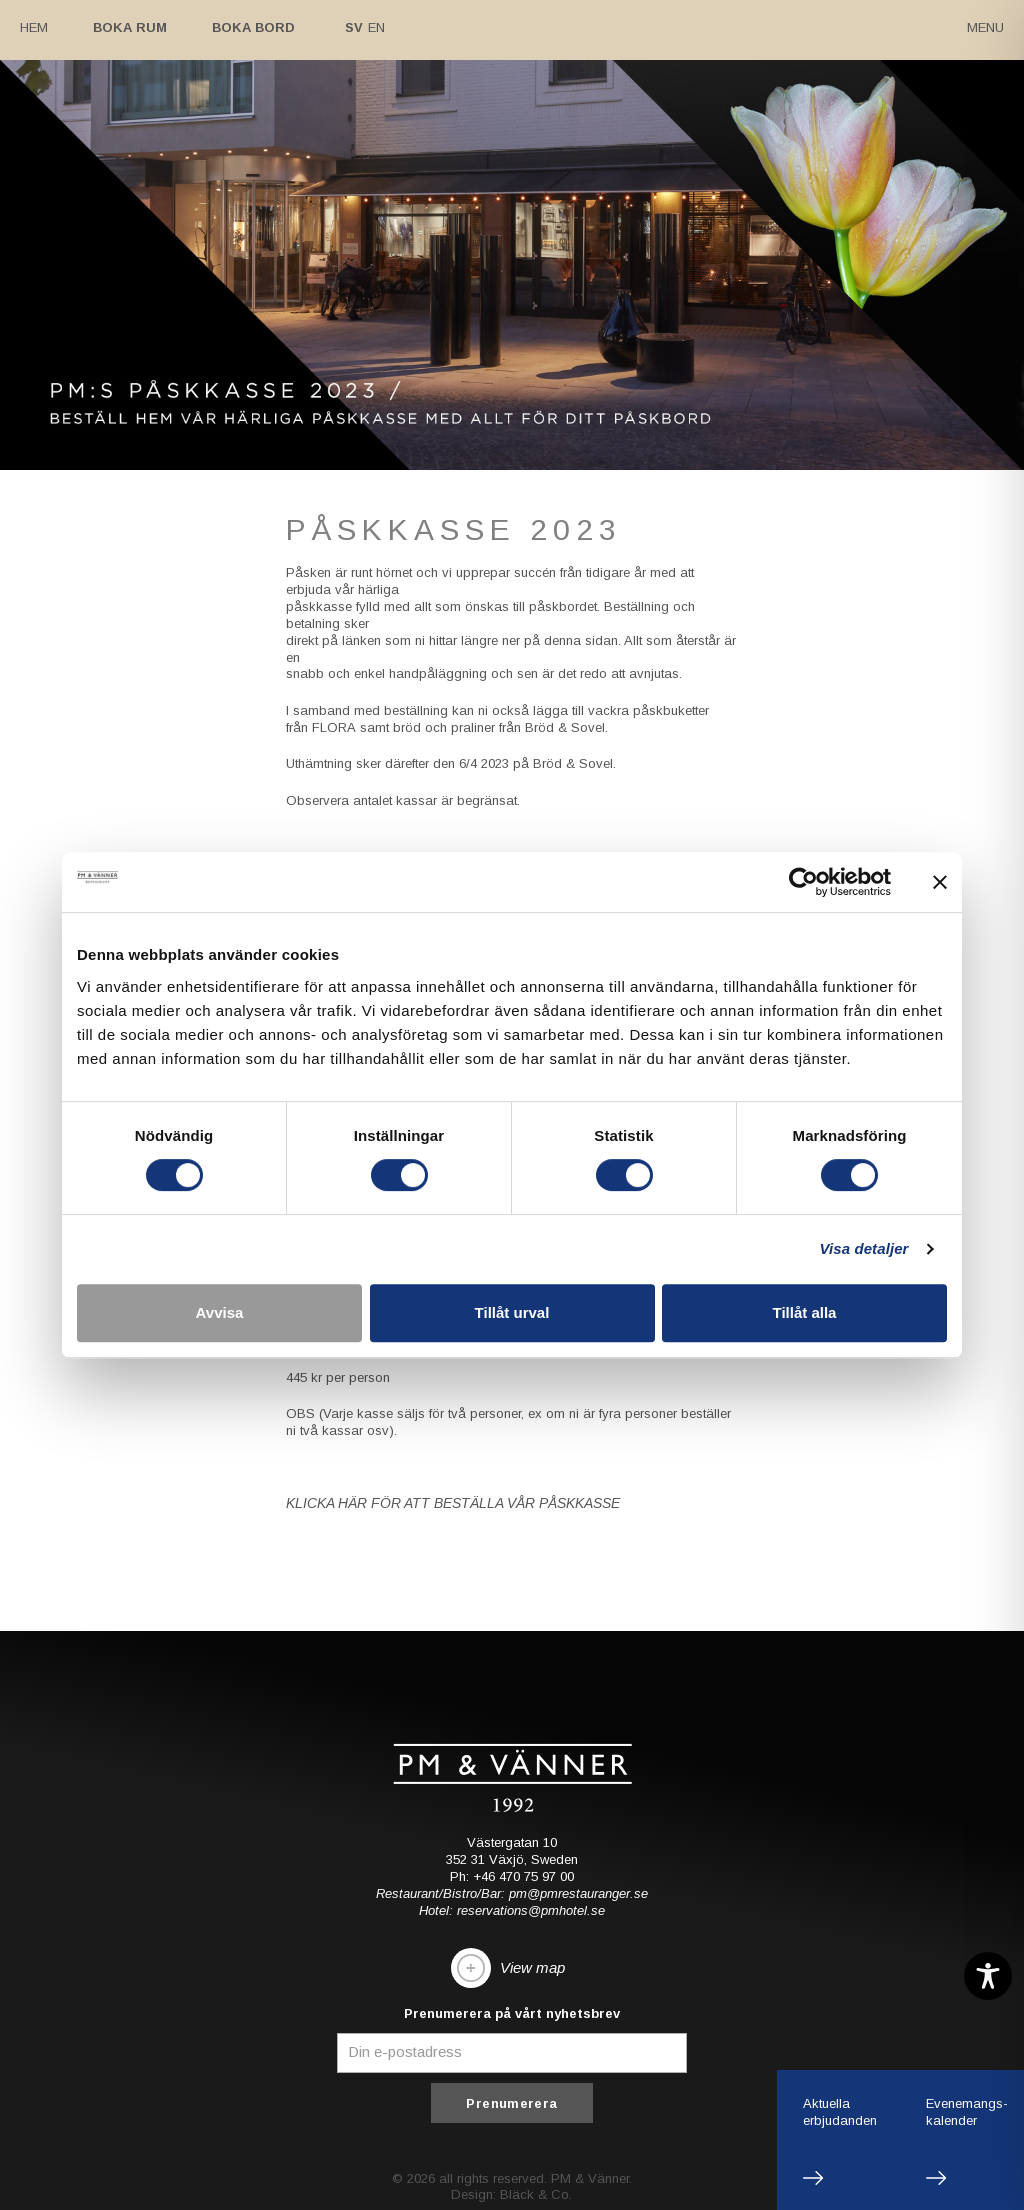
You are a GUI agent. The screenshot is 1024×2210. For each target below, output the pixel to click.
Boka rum (130, 27)
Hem (34, 27)
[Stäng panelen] (940, 882)
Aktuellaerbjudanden (840, 2112)
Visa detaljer (863, 1248)
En (376, 27)
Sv (354, 27)
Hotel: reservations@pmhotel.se (512, 1910)
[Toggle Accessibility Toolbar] (988, 1976)
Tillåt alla (805, 1312)
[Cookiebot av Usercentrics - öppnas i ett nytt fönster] (803, 882)
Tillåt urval (512, 1312)
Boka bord (253, 27)
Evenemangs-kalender (967, 2112)
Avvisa (220, 1312)
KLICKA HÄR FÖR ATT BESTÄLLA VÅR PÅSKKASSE (450, 1502)
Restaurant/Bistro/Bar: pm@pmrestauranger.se (512, 1893)
